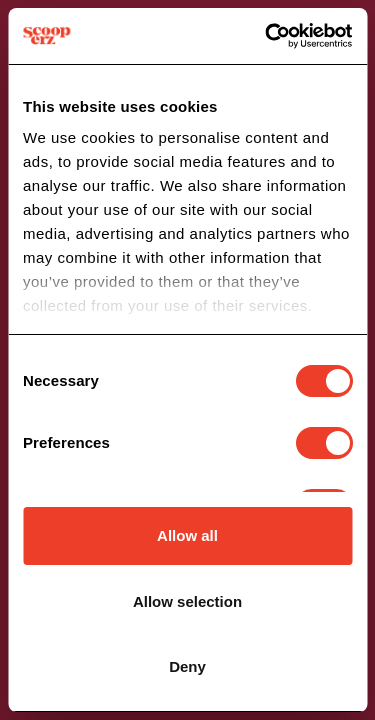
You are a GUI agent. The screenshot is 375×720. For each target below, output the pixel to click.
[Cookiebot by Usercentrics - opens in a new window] (267, 36)
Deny (187, 666)
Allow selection (187, 601)
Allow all (187, 535)
